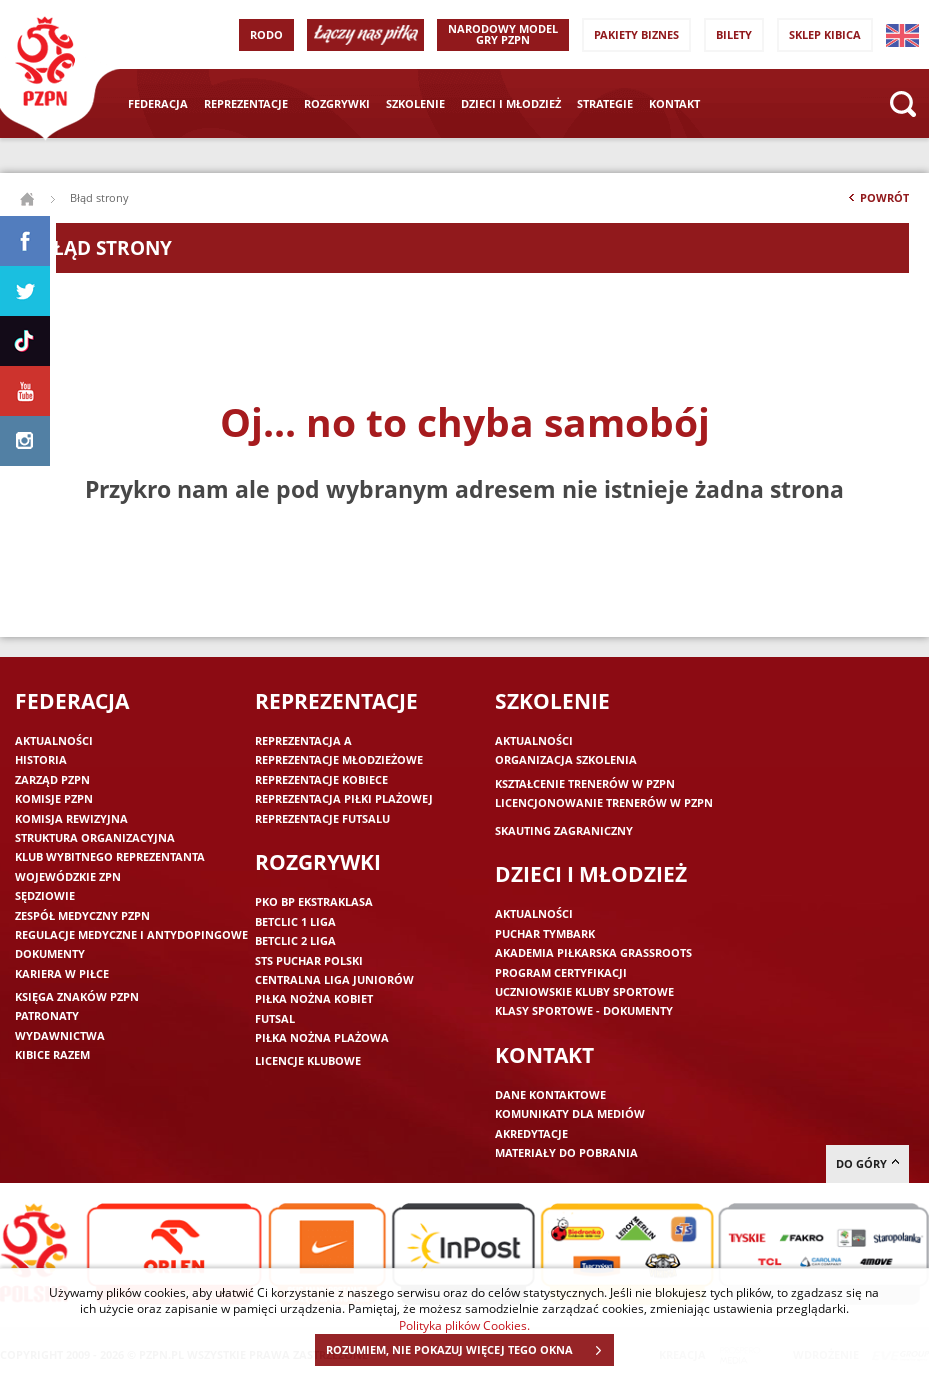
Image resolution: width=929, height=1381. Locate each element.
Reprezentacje (246, 103)
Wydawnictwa (60, 1035)
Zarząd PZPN (52, 779)
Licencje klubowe (308, 1060)
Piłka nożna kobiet (314, 998)
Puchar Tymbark (545, 933)
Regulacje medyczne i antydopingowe (131, 934)
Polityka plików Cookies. (464, 1325)
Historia (41, 759)
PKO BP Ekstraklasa (314, 901)
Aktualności (54, 740)
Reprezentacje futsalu (322, 818)
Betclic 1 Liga (295, 921)
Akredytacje (531, 1133)
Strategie (605, 103)
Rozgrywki (337, 103)
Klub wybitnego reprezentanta (110, 856)
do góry (867, 1163)
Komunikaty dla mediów (570, 1113)
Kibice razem (52, 1054)
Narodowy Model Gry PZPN (503, 34)
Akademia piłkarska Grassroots (593, 952)
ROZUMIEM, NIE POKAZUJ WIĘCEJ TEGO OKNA (469, 1350)
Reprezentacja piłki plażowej (344, 798)
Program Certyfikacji (561, 972)
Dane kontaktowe (550, 1094)
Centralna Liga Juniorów (334, 979)
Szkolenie (415, 103)
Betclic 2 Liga (295, 940)
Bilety (734, 34)
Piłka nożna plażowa (322, 1037)
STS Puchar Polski (309, 960)
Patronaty (47, 1015)
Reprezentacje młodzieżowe (339, 759)
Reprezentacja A (303, 740)
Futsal (275, 1018)
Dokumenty (50, 953)
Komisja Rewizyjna (71, 818)
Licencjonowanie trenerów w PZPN (604, 802)
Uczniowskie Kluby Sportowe (584, 991)
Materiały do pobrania (566, 1152)
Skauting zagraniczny (564, 830)
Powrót (877, 202)
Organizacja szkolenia (566, 759)
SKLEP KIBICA (825, 34)
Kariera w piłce (62, 973)
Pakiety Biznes (636, 34)
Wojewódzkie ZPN (68, 876)
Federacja (158, 103)
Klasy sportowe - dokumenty (584, 1010)
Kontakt (674, 103)
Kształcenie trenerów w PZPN (585, 783)
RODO (266, 34)
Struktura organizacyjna (95, 837)
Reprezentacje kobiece (321, 779)
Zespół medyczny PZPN (82, 915)
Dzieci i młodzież (511, 103)
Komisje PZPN (54, 798)
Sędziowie (45, 895)
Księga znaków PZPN (77, 996)
